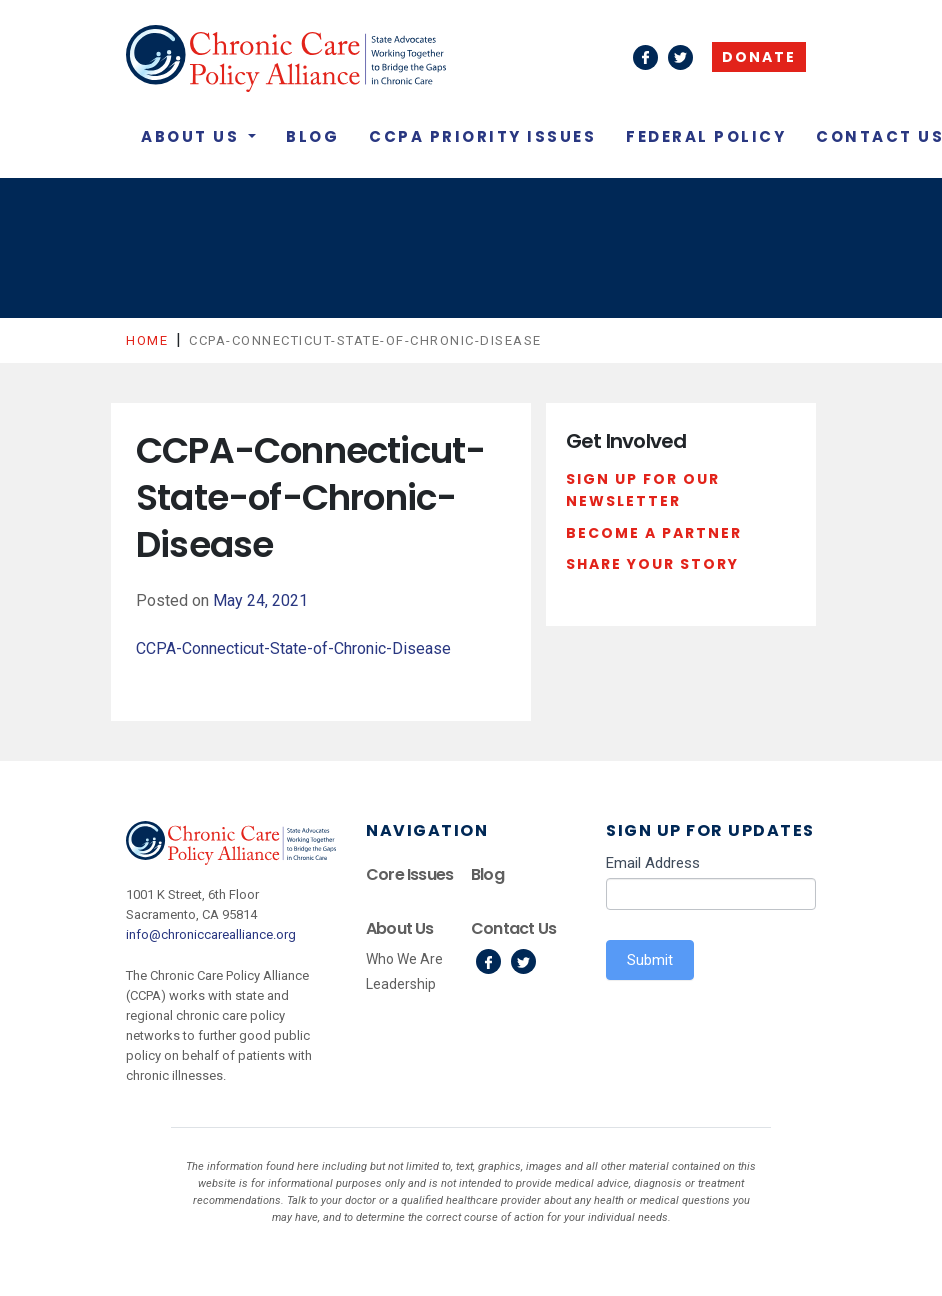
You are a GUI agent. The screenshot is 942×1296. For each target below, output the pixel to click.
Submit (650, 960)
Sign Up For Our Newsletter (643, 490)
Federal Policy (706, 136)
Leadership (401, 984)
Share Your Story (652, 564)
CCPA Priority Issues (482, 136)
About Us (193, 136)
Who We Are (404, 959)
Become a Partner (654, 533)
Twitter (523, 961)
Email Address (653, 863)
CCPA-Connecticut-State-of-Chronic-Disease (293, 648)
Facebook (488, 961)
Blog (312, 136)
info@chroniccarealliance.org (211, 934)
